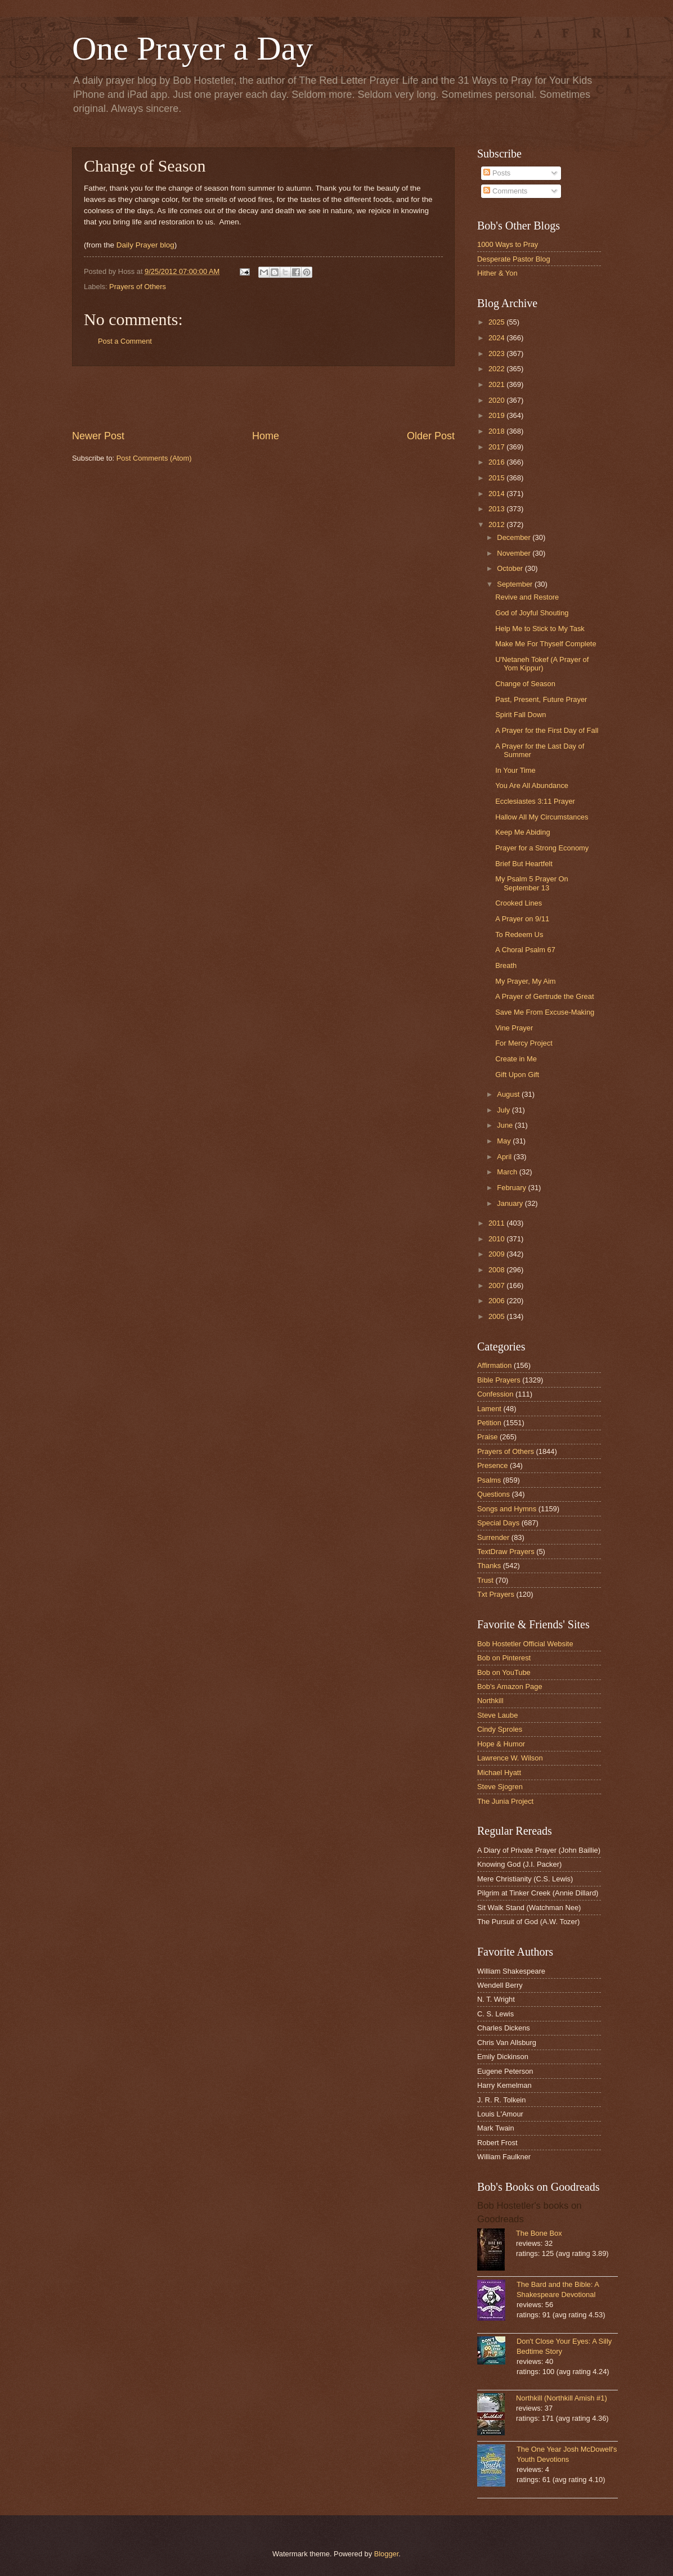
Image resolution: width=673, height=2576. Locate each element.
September (516, 584)
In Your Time (515, 770)
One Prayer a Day (192, 48)
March (508, 1172)
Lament (489, 1408)
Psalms (489, 1480)
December (514, 537)
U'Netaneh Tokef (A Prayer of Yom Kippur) (542, 663)
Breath (506, 965)
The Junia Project (505, 1801)
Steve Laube (497, 1715)
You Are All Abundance (531, 785)
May (505, 1141)
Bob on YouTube (504, 1672)
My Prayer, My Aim (525, 981)
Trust (485, 1580)
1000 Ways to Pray (507, 244)
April (505, 1156)
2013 (497, 509)
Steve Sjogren (500, 1786)
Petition (489, 1422)
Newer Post (98, 436)
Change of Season (525, 683)
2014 (497, 493)
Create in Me (516, 1059)
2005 (497, 1316)
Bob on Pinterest (504, 1658)
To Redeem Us (519, 934)
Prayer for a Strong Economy (542, 848)
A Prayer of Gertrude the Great (544, 996)
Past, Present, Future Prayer (541, 699)
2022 (497, 368)
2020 (497, 400)
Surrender (493, 1537)
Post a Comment (125, 341)
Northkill (490, 1700)
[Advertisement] (263, 398)
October (510, 568)
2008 (497, 1270)
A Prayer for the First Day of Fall (546, 730)
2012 (497, 524)
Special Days (498, 1523)
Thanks (489, 1565)
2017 (497, 447)
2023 (497, 353)
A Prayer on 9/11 (522, 919)
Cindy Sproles (499, 1729)
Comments (505, 191)
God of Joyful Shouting (531, 613)
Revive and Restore (527, 597)
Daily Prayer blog (145, 245)
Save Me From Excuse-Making (544, 1012)
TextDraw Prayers (506, 1551)
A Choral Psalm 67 (525, 949)
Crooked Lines (518, 903)
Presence (492, 1465)
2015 (497, 478)
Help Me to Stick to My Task (540, 628)
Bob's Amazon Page (509, 1686)
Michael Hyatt (499, 1772)
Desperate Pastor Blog (513, 259)
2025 (497, 322)
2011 (497, 1223)
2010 (497, 1239)
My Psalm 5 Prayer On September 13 (531, 883)
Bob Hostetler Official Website (525, 1644)
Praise (487, 1437)
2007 (497, 1285)
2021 (497, 384)
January (510, 1203)
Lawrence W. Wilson (510, 1758)
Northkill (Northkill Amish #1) (561, 2398)
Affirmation (494, 1365)
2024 (497, 338)
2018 (497, 431)
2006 (497, 1300)
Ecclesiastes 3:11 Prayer (535, 801)
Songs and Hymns (506, 1509)
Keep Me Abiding (522, 832)
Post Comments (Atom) (154, 458)
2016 (497, 462)
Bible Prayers (499, 1380)
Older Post (431, 436)
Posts (496, 173)
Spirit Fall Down (520, 714)
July (504, 1110)
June (506, 1125)
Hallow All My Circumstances (541, 817)
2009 (497, 1254)
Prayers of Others (137, 286)
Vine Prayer (514, 1028)
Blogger (386, 2554)
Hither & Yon (497, 273)
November (514, 553)
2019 (497, 415)
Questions (493, 1494)
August (509, 1094)
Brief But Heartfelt (524, 863)
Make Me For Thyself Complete (545, 644)
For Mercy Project (524, 1043)
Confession (495, 1394)
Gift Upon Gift (517, 1074)
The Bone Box (539, 2233)
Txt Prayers (495, 1594)
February (512, 1187)
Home (265, 436)
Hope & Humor (501, 1744)
